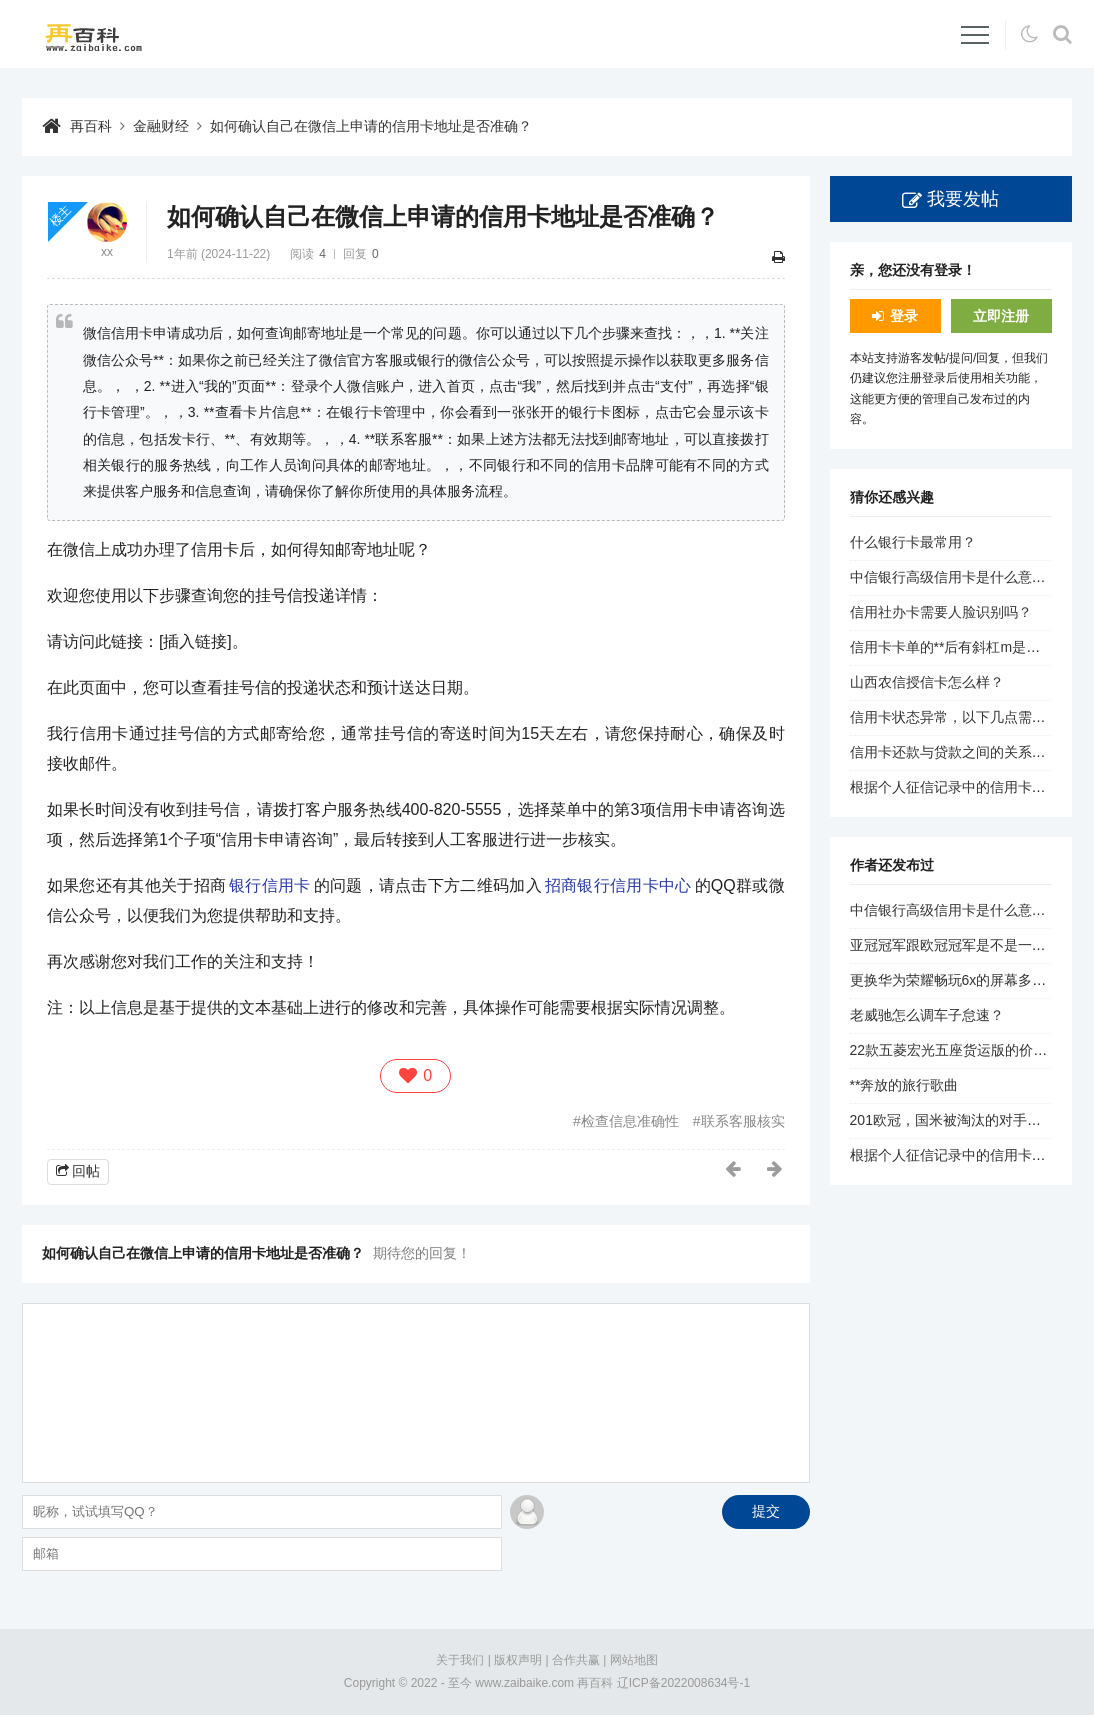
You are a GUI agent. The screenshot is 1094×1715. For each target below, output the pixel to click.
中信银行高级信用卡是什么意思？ (955, 577)
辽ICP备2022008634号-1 (683, 1683)
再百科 (91, 126)
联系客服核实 (743, 1121)
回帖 (86, 1171)
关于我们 (460, 1660)
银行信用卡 (270, 885)
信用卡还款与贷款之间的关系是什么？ (969, 752)
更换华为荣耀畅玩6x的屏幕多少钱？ (962, 980)
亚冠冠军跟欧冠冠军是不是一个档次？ (969, 945)
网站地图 (634, 1660)
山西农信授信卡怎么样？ (927, 682)
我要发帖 (963, 199)
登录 (904, 316)
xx (107, 252)
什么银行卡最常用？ (913, 542)
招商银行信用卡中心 (618, 885)
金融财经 (161, 126)
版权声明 (518, 1660)
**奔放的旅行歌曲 (904, 1085)
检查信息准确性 (630, 1121)
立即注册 (1001, 316)
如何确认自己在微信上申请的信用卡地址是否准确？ (371, 126)
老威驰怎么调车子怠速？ (927, 1015)
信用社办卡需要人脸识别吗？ (941, 612)
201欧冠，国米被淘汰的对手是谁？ (959, 1120)
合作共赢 (576, 1660)
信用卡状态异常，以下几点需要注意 (962, 717)
